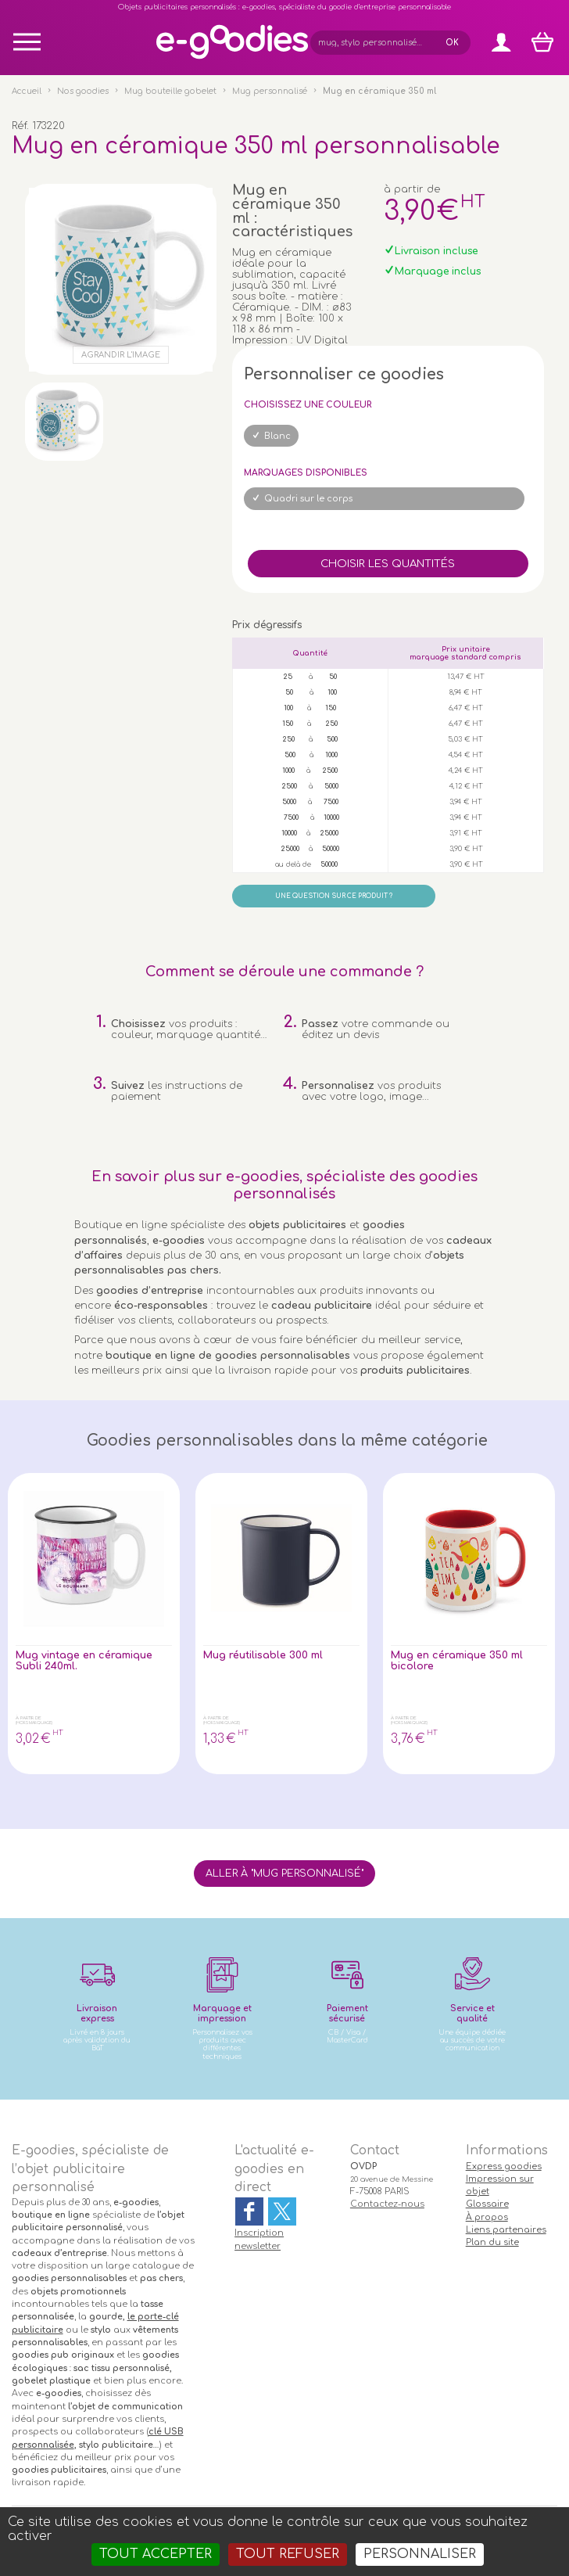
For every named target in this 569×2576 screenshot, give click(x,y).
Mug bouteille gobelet (170, 91)
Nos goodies (83, 91)
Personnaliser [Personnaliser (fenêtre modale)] (419, 2554)
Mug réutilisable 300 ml (263, 1655)
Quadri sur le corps (308, 499)
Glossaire (487, 2204)
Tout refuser (287, 2554)
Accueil (26, 91)
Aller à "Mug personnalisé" (284, 1873)
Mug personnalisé (269, 91)
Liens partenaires (506, 2230)
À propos (487, 2217)
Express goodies (504, 2166)
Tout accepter (155, 2554)
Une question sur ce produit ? (333, 896)
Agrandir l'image (120, 354)
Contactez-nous (387, 2204)
